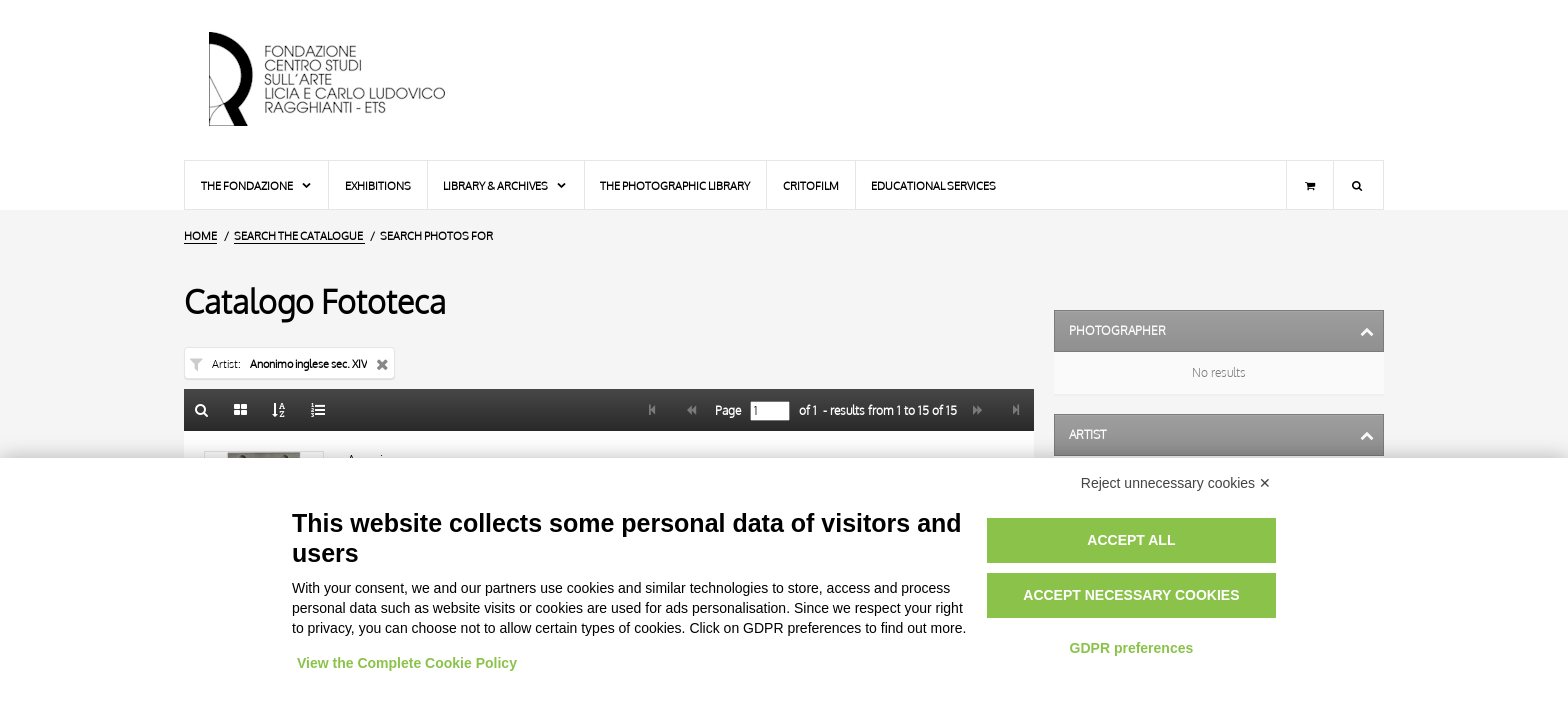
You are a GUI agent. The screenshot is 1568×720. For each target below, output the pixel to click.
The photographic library (675, 185)
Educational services (933, 185)
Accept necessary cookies (1131, 595)
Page (726, 411)
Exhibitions (378, 185)
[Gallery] (241, 410)
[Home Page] (344, 80)
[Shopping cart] (1310, 185)
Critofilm (811, 185)
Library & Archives (505, 185)
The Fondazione (257, 185)
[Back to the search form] (202, 410)
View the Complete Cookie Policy (407, 663)
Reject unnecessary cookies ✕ (1176, 483)
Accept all (1131, 540)
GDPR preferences (1132, 648)
